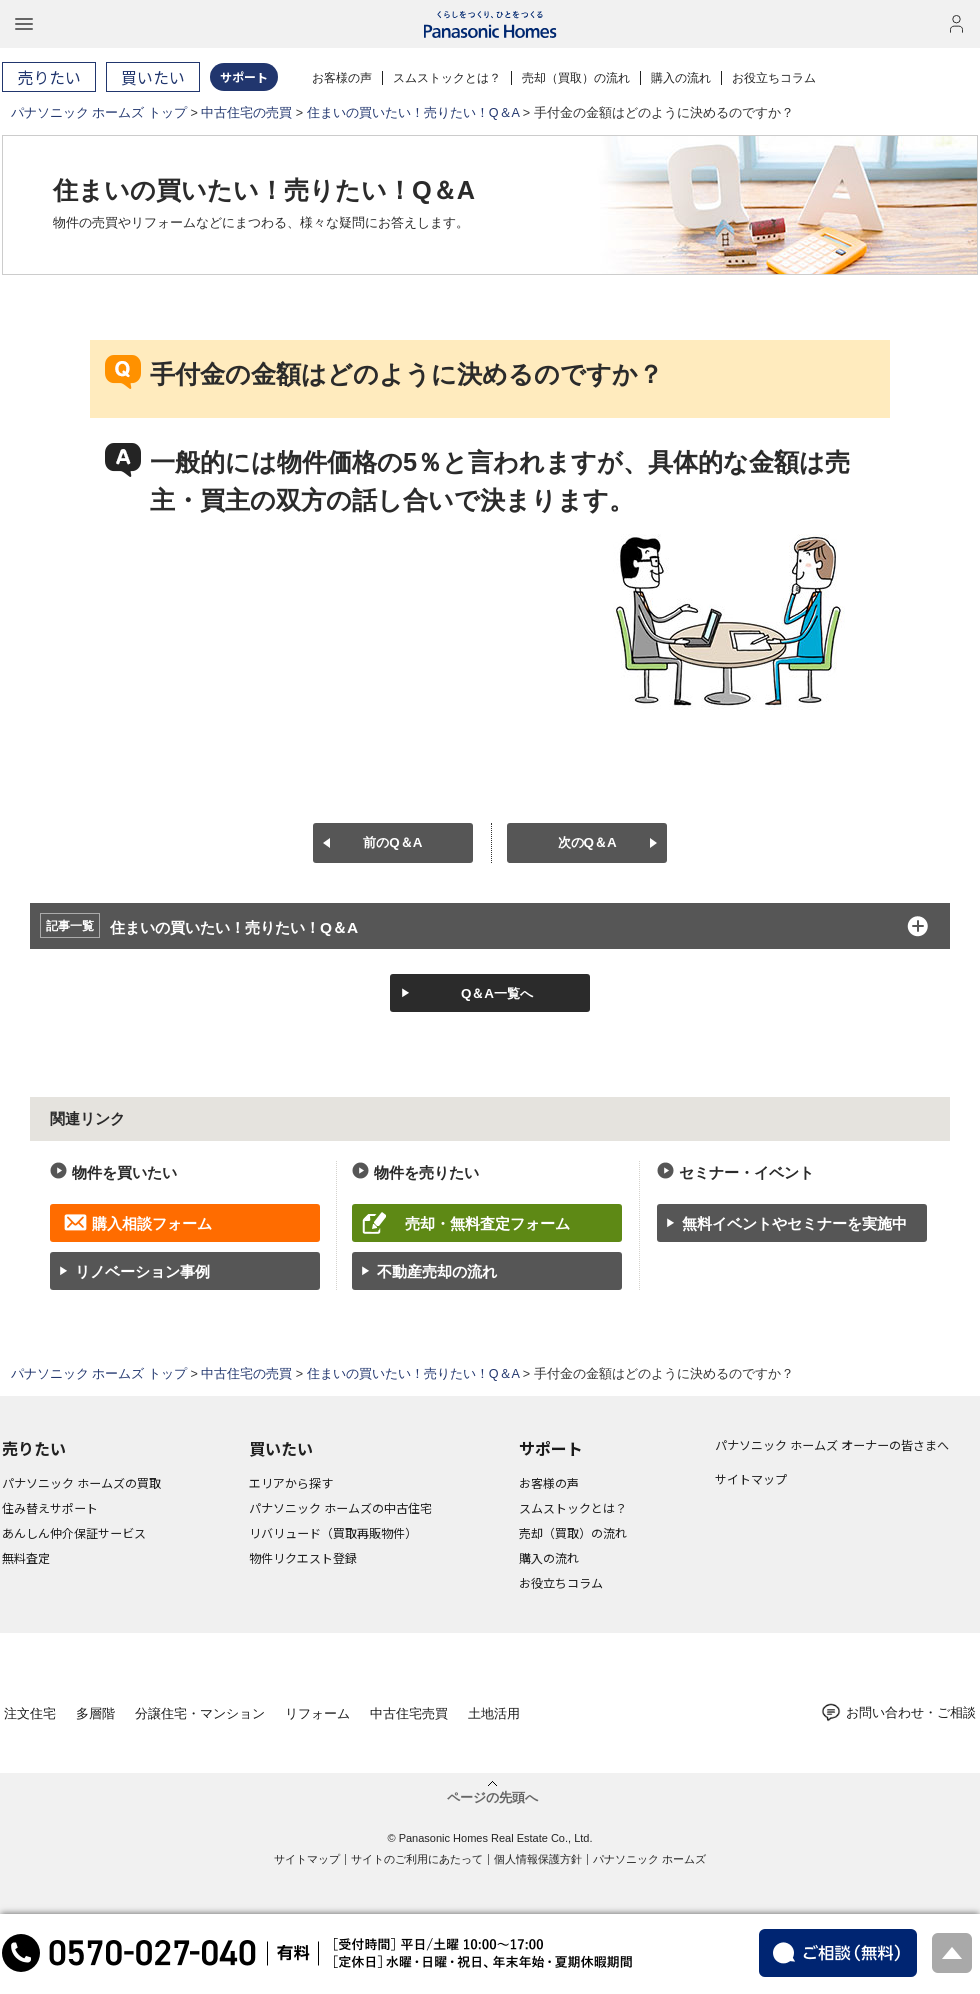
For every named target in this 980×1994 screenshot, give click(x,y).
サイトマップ (751, 1478)
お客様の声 (342, 78)
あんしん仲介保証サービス (74, 1532)
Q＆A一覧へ (497, 993)
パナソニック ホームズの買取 (81, 1482)
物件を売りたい (426, 1172)
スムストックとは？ (447, 78)
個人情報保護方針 (538, 1859)
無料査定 (26, 1557)
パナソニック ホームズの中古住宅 (340, 1507)
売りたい (34, 1448)
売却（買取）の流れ (576, 78)
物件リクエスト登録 (303, 1557)
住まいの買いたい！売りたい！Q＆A (413, 113)
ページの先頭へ (492, 1797)
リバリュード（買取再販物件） (333, 1532)
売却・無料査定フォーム (487, 1223)
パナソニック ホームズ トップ (99, 113)
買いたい (281, 1448)
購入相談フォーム (152, 1223)
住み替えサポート (50, 1507)
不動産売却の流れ (437, 1271)
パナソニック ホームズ (649, 1859)
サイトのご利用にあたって (417, 1859)
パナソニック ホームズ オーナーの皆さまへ (832, 1444)
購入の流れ (681, 78)
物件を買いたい (124, 1172)
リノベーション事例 (142, 1271)
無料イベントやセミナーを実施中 (794, 1223)
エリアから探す (291, 1482)
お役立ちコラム (774, 78)
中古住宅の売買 (246, 113)
